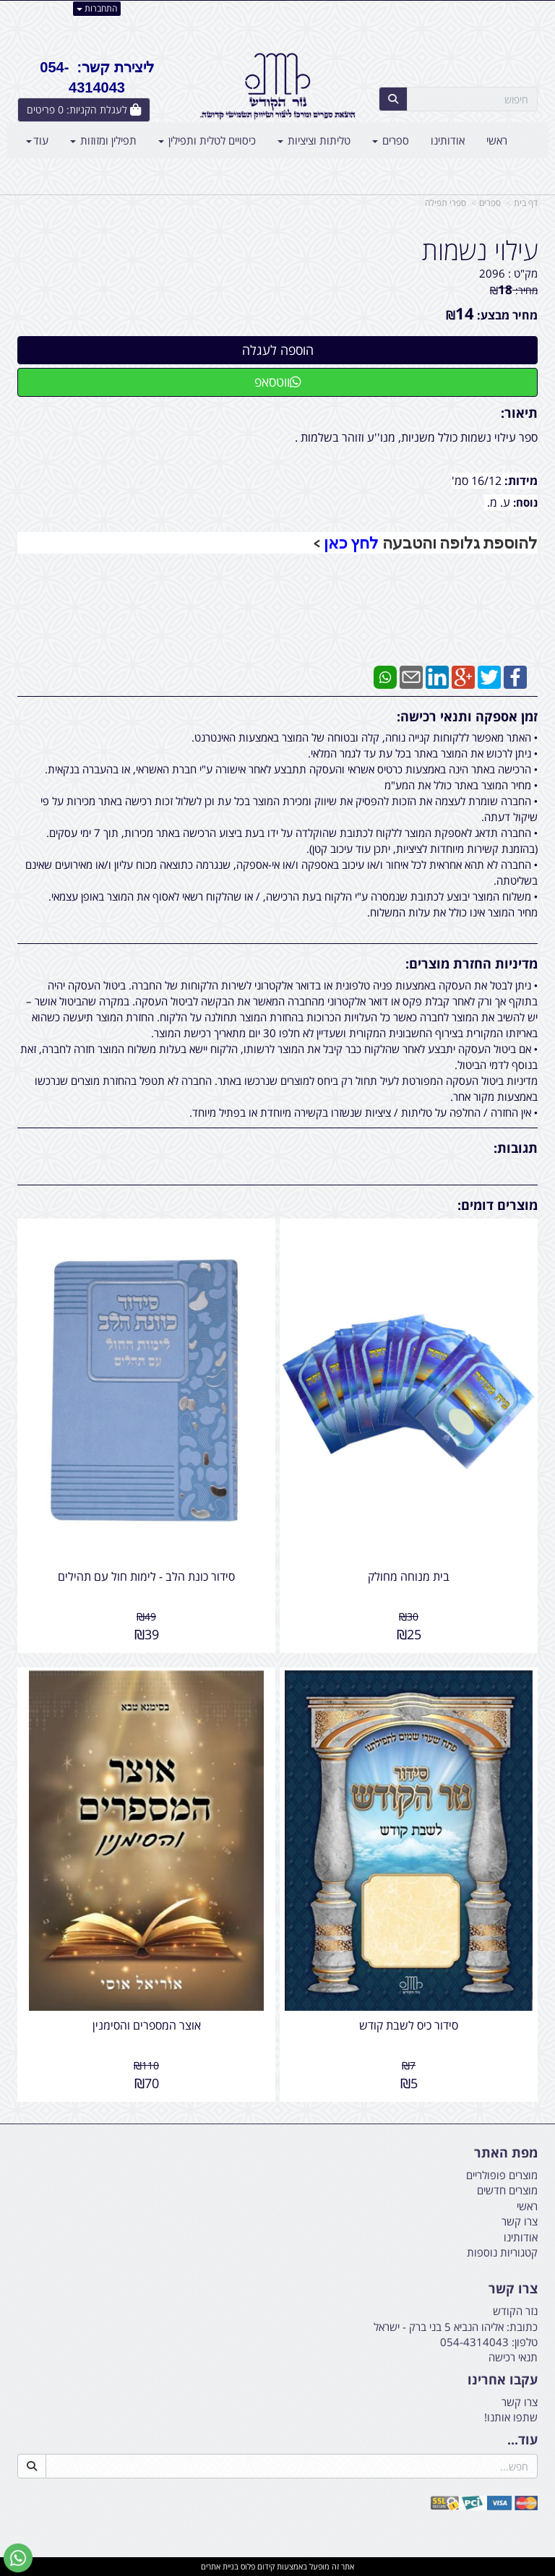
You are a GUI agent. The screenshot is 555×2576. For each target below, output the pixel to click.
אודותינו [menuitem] (448, 140)
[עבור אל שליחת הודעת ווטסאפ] (18, 2557)
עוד (37, 140)
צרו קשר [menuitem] (520, 2221)
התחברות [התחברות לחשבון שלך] (97, 8)
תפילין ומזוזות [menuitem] (103, 140)
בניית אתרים (219, 2566)
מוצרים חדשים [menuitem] (507, 2190)
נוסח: (525, 502)
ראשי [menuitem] (496, 140)
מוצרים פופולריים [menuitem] (502, 2175)
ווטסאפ (277, 381)
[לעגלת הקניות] (83, 110)
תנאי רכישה (513, 2357)
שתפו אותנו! (511, 2417)
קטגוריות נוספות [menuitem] (502, 2252)
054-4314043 (474, 2342)
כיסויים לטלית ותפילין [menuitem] (207, 140)
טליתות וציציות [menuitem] (314, 140)
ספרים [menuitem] (390, 140)
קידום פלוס (256, 2566)
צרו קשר (520, 2402)
